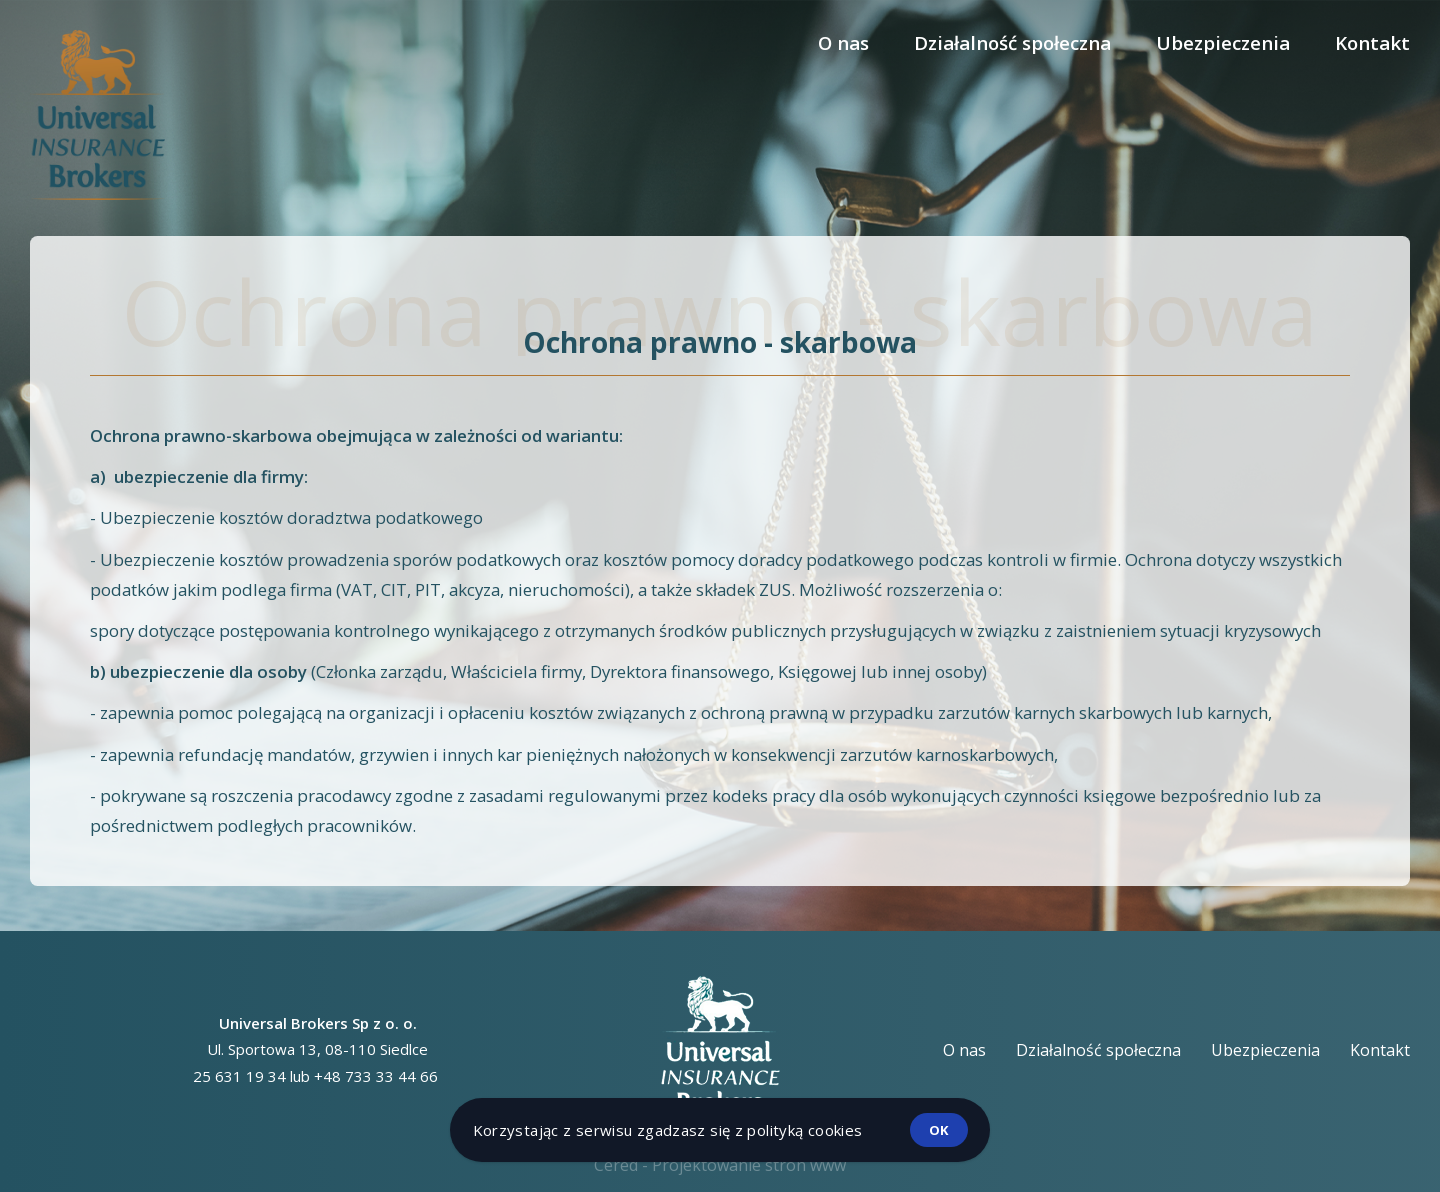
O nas (843, 42)
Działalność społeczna (1012, 42)
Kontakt (1372, 42)
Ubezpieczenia (1223, 42)
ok (939, 1130)
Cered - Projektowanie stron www (720, 1165)
